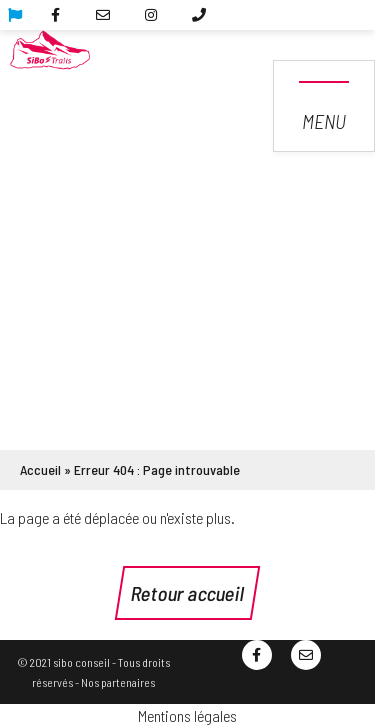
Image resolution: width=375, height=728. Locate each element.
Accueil (40, 469)
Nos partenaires (118, 682)
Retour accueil (187, 593)
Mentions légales (187, 715)
